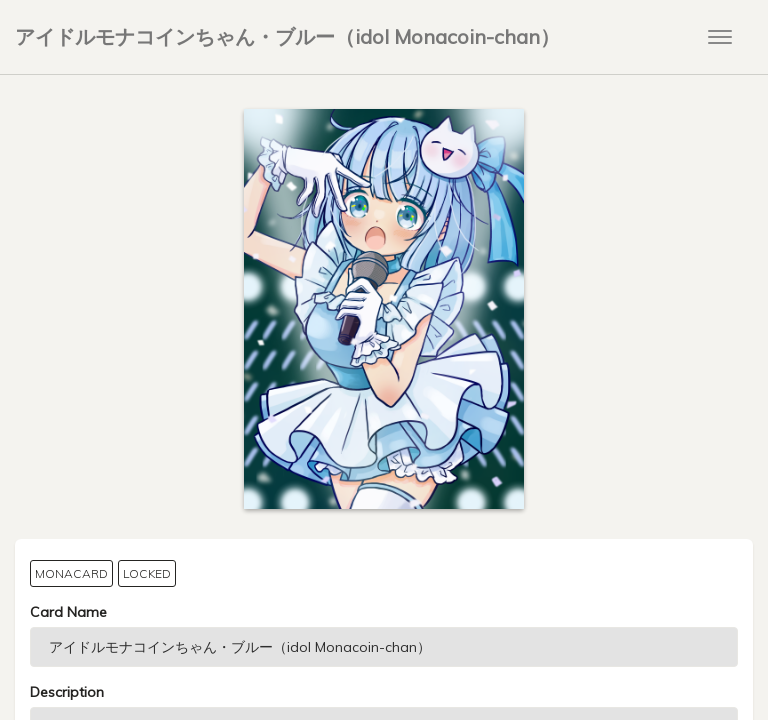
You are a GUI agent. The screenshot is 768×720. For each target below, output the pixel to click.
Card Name (68, 612)
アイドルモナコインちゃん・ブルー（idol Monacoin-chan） (287, 36)
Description (67, 692)
